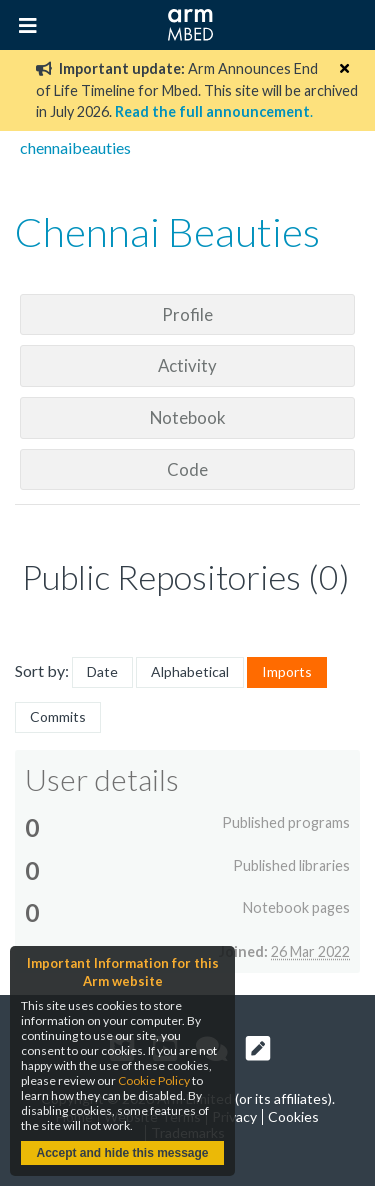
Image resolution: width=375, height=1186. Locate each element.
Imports (287, 671)
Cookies (293, 1116)
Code (187, 469)
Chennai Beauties (167, 232)
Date (102, 671)
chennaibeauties (75, 147)
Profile (187, 314)
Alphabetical (190, 671)
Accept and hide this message (122, 1153)
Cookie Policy (154, 1080)
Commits (58, 716)
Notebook (188, 417)
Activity (187, 365)
